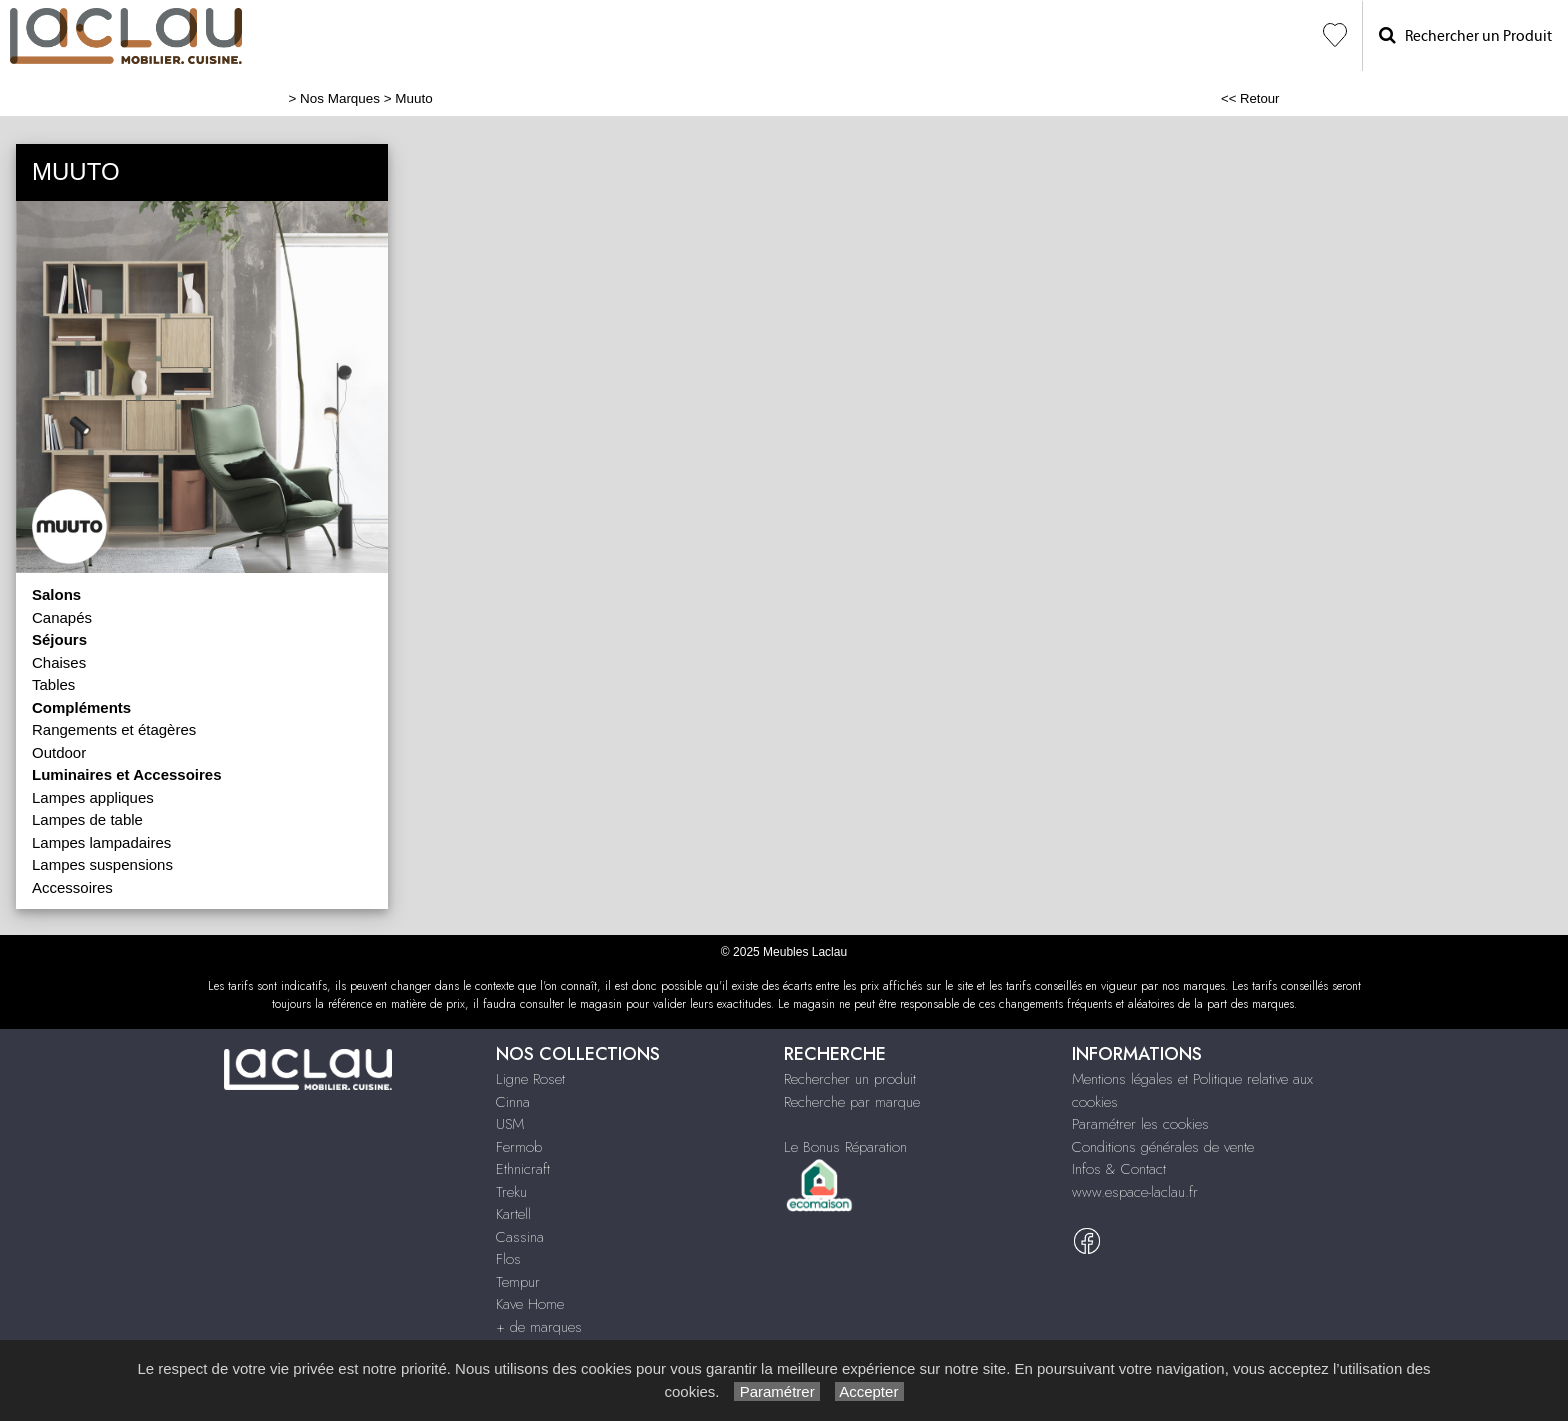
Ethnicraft (523, 1169)
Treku (511, 1192)
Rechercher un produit (850, 1079)
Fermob (519, 1147)
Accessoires (72, 887)
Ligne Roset (530, 1079)
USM (510, 1124)
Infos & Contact (1119, 1169)
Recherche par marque (852, 1102)
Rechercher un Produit (1465, 35)
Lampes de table (87, 819)
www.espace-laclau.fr (1135, 1192)
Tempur (518, 1282)
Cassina (520, 1237)
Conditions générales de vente (1163, 1147)
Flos (508, 1259)
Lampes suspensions (102, 864)
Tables (53, 684)
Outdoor (59, 752)
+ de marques (539, 1327)
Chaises (59, 662)
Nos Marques (340, 98)
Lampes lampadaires (101, 842)
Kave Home (530, 1304)
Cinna (513, 1102)
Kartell (513, 1214)
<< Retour (1250, 98)
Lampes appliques (93, 797)
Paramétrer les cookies (1140, 1124)
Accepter (869, 1391)
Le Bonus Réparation (845, 1147)
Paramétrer (776, 1391)
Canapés (62, 617)
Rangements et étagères (114, 729)
